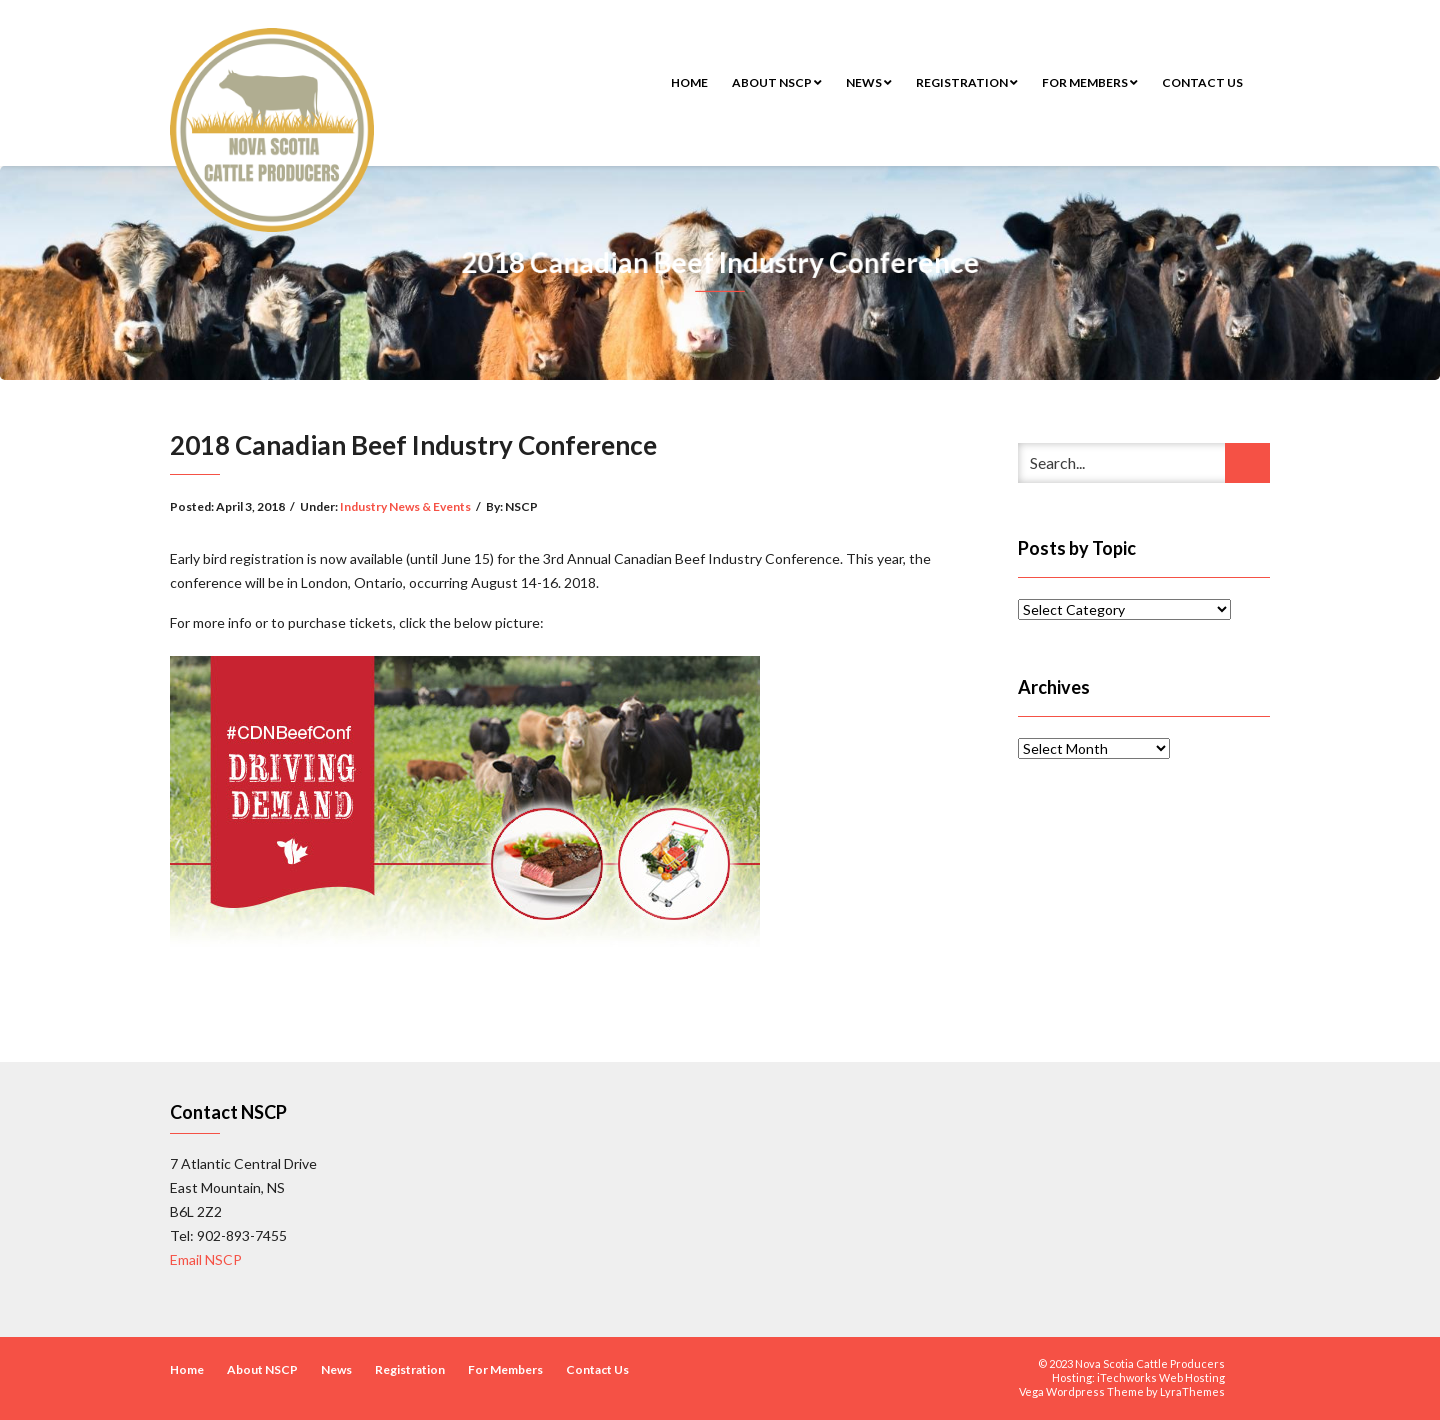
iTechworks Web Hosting (1161, 1377)
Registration (967, 82)
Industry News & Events (405, 506)
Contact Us (1202, 82)
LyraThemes (1192, 1391)
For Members (1090, 82)
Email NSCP (206, 1259)
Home (689, 82)
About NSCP (777, 82)
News (869, 82)
